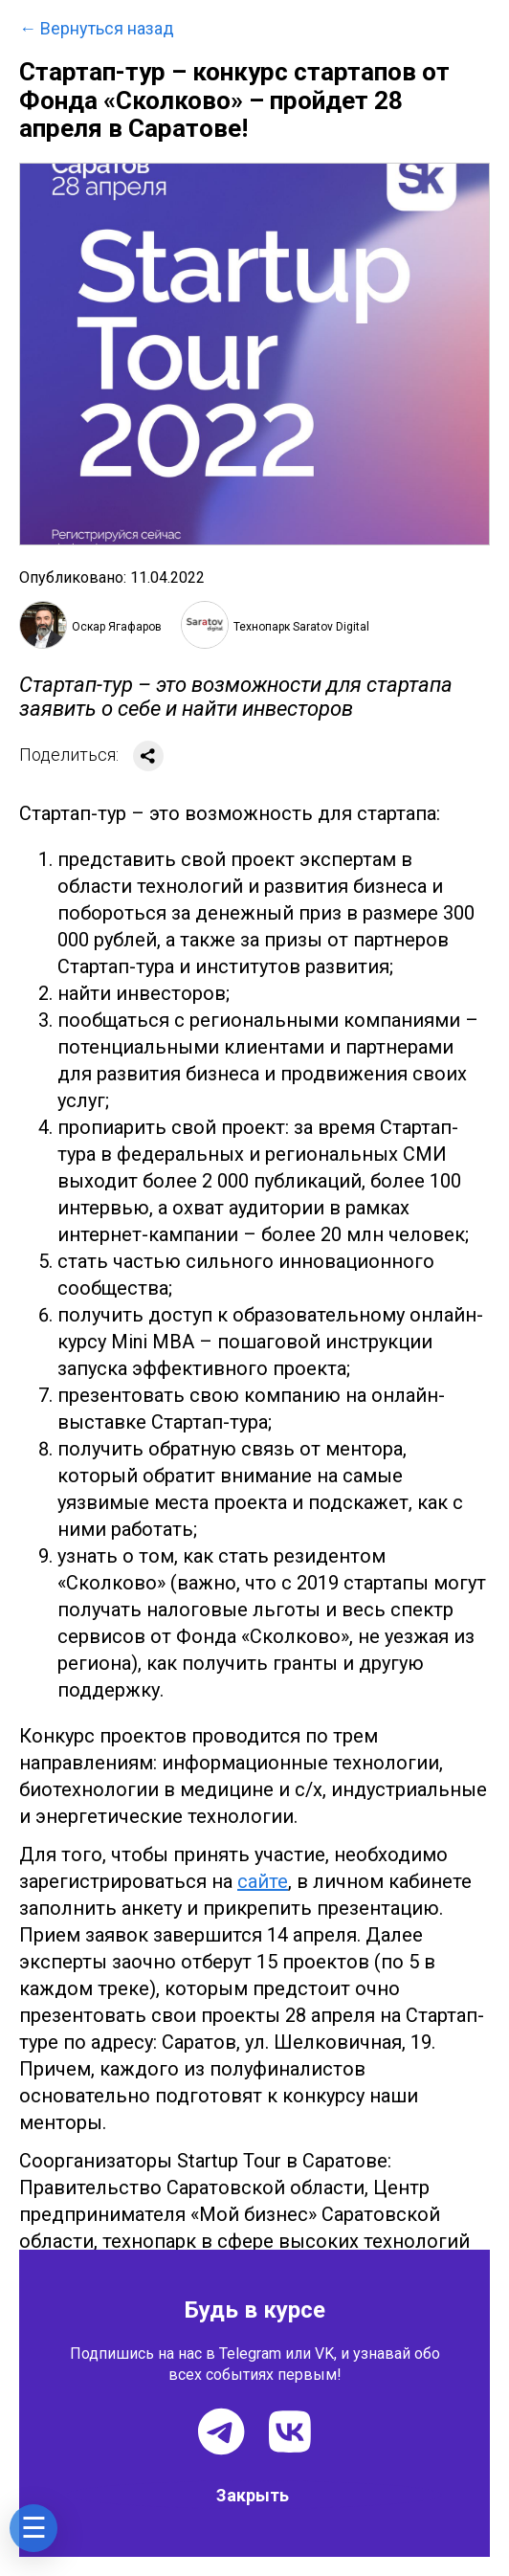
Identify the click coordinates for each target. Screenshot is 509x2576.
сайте (262, 1881)
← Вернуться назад (96, 28)
